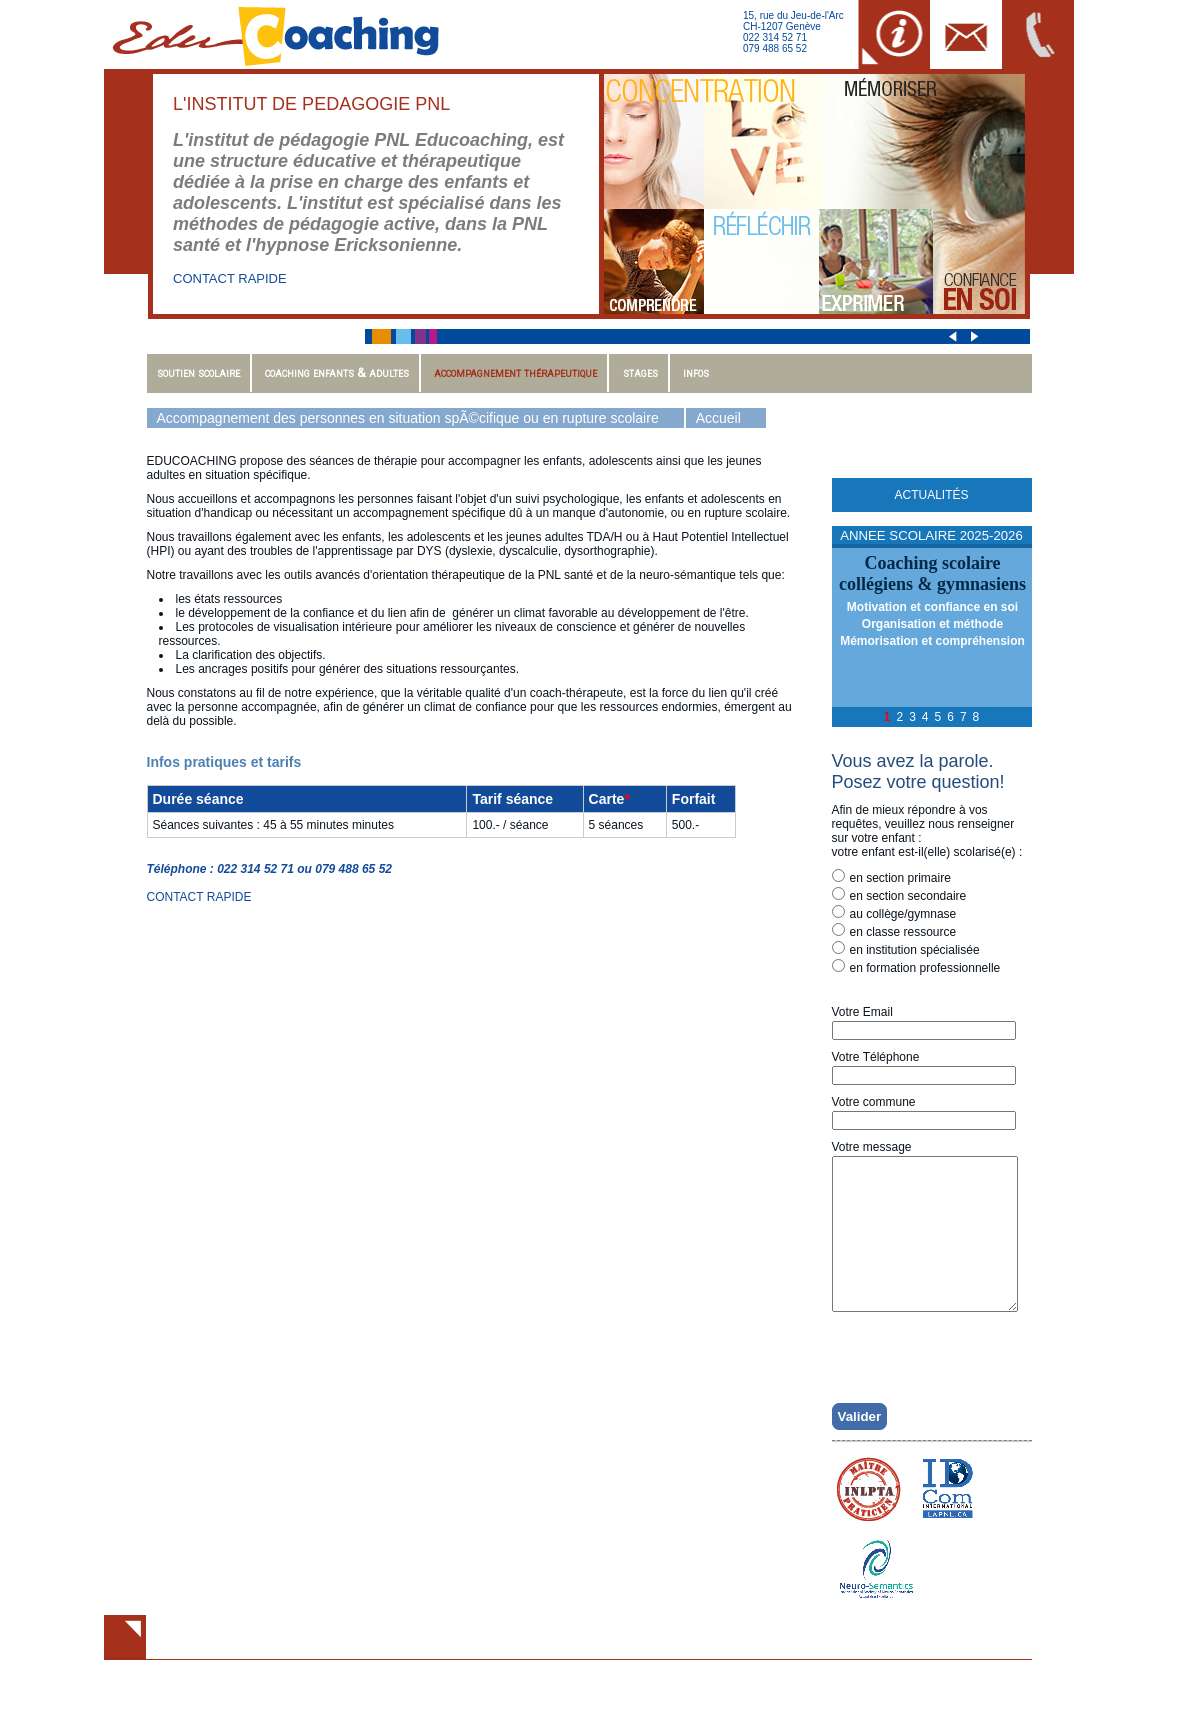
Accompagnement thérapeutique (515, 372)
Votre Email (862, 1012)
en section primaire (891, 877)
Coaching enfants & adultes (337, 372)
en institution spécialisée (906, 949)
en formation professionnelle (916, 967)
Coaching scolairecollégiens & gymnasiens (932, 573)
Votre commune (874, 1102)
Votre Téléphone (876, 1057)
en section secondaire (899, 895)
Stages (640, 372)
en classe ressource (894, 931)
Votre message (872, 1147)
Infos (696, 372)
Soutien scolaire (198, 372)
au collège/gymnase (894, 913)
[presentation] (938, 1382)
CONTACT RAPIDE (230, 278)
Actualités (931, 495)
